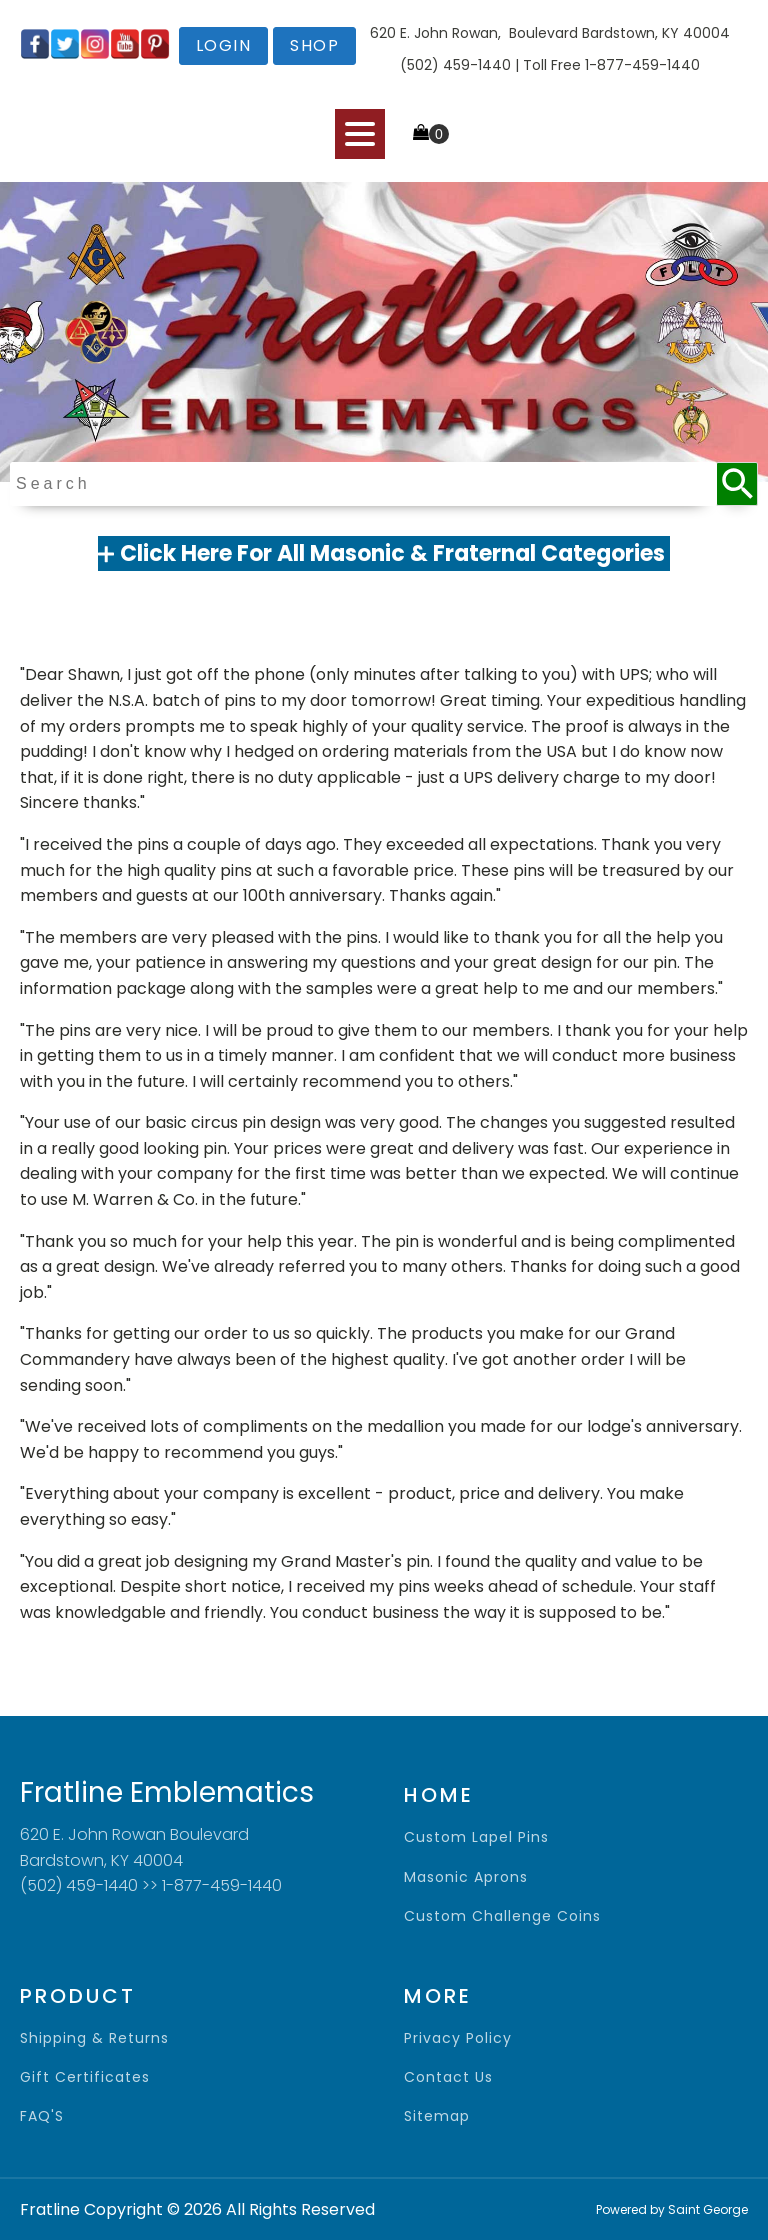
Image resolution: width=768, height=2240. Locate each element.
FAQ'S (42, 2116)
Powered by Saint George (672, 2209)
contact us (448, 2077)
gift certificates (85, 2077)
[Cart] (431, 134)
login (224, 45)
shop (314, 45)
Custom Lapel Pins (476, 1837)
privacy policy (458, 2038)
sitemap (437, 2116)
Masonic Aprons (466, 1877)
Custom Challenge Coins (502, 1916)
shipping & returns (94, 2038)
